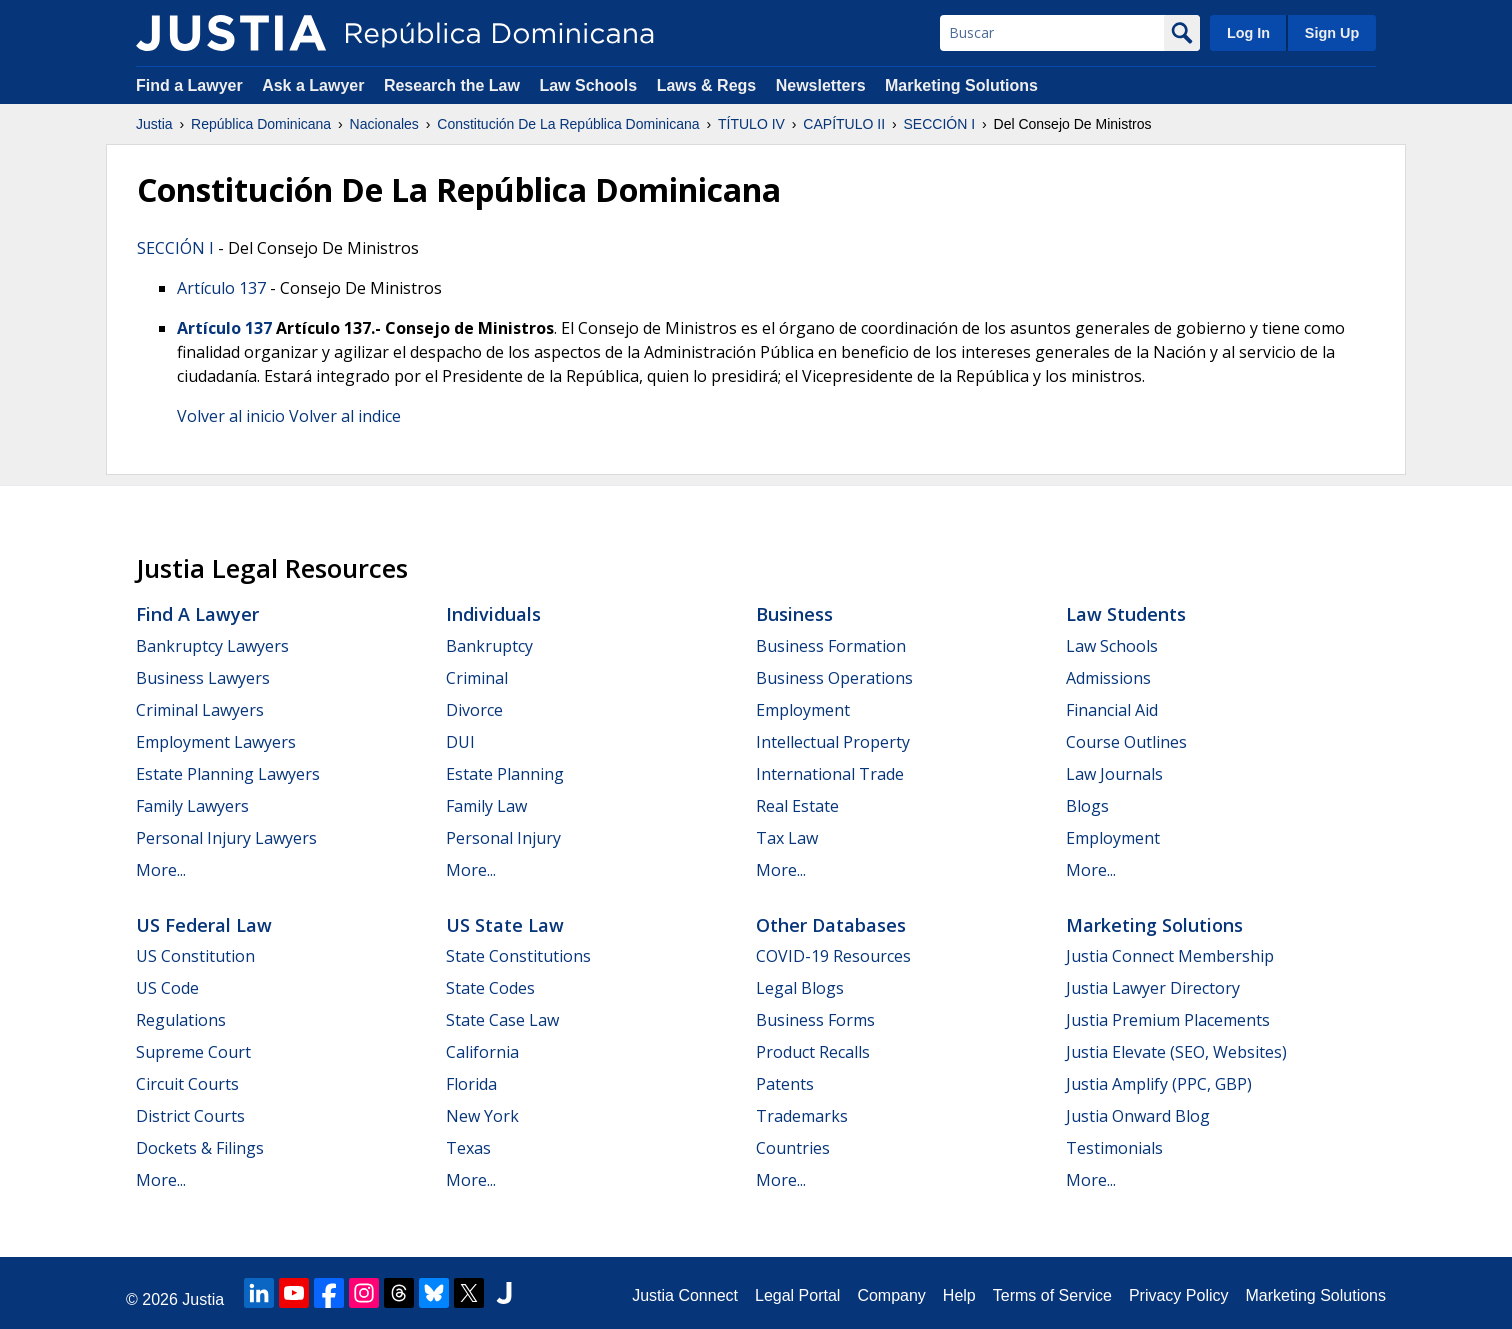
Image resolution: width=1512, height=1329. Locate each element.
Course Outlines (1126, 742)
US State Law (505, 925)
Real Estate (797, 806)
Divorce (474, 710)
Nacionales (384, 124)
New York (482, 1116)
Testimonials (1114, 1148)
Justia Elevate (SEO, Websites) (1176, 1052)
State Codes (490, 988)
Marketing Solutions (961, 85)
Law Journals (1114, 774)
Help (959, 1295)
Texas (468, 1148)
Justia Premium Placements (1168, 1020)
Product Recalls (813, 1052)
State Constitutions (518, 956)
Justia (154, 124)
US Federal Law (204, 925)
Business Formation (831, 646)
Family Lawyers (192, 806)
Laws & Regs (707, 85)
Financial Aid (1112, 710)
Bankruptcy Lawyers (212, 646)
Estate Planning (505, 774)
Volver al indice (345, 416)
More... (161, 870)
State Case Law (502, 1020)
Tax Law (787, 838)
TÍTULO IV (751, 124)
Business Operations (834, 678)
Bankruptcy (489, 646)
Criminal (477, 678)
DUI (460, 742)
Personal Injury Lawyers (226, 838)
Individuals (493, 614)
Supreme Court (193, 1052)
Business (794, 614)
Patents (785, 1084)
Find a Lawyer (189, 85)
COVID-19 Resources (833, 956)
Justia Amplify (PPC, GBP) (1159, 1084)
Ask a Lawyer (315, 85)
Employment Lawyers (216, 742)
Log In (1248, 33)
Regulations (181, 1020)
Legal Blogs (800, 988)
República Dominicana (261, 124)
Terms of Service (1052, 1295)
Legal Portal (797, 1295)
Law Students (1126, 614)
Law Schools (588, 85)
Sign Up (1332, 33)
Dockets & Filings (200, 1148)
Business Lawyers (203, 678)
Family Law (486, 806)
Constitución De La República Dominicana (568, 124)
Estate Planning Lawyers (228, 774)
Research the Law (452, 85)
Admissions (1108, 678)
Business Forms (815, 1020)
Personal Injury (503, 838)
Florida (471, 1084)
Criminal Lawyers (200, 710)
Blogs (1087, 806)
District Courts (190, 1116)
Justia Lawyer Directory (1153, 988)
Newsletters (821, 85)
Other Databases (831, 925)
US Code (167, 988)
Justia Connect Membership (1170, 956)
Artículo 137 (221, 288)
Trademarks (802, 1116)
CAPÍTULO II (844, 124)
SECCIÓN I (940, 124)
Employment (803, 710)
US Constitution (195, 956)
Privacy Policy (1179, 1295)
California (482, 1052)
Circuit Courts (187, 1084)
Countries (793, 1148)
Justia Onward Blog (1138, 1116)
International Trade (830, 774)
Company (891, 1295)
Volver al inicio (231, 416)
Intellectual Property (833, 742)
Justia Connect (685, 1295)
